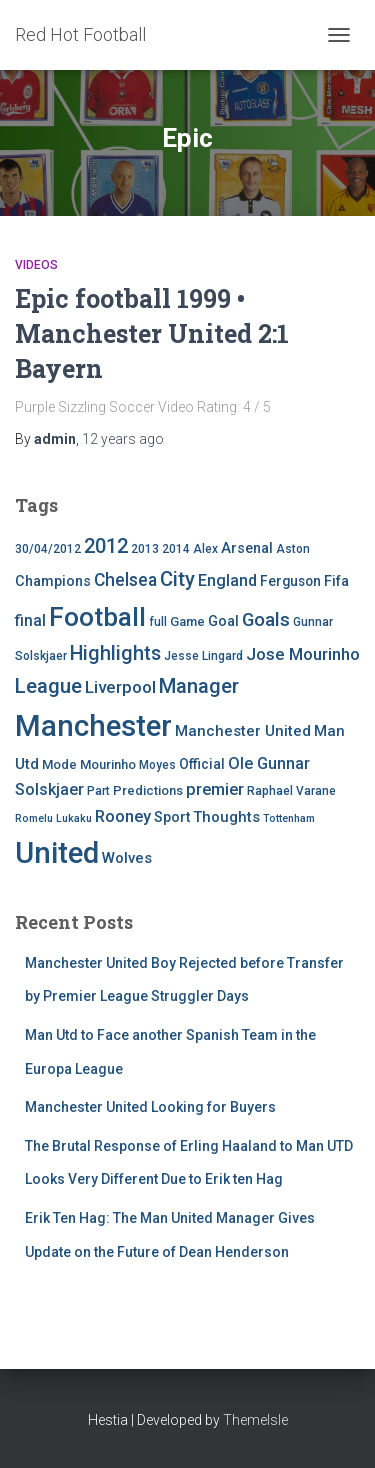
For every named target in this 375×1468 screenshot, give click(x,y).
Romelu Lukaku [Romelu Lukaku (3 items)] (53, 818)
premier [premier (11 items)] (215, 789)
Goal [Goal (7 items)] (223, 621)
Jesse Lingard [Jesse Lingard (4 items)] (203, 656)
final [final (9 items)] (30, 621)
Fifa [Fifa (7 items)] (336, 581)
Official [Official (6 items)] (202, 764)
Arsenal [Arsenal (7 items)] (247, 548)
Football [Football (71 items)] (97, 617)
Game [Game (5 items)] (187, 621)
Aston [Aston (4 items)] (293, 549)
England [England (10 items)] (227, 580)
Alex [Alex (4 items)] (205, 549)
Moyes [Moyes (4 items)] (157, 765)
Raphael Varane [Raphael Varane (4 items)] (291, 791)
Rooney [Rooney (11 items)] (123, 816)
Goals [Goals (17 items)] (266, 620)
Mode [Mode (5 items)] (59, 764)
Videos (36, 265)
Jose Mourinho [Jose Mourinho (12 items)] (303, 654)
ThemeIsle (255, 1420)
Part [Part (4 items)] (98, 791)
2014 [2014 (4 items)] (176, 549)
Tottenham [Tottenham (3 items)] (289, 818)
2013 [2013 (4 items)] (145, 549)
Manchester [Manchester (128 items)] (93, 726)
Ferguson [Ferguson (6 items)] (290, 581)
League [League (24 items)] (48, 686)
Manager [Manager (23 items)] (199, 686)
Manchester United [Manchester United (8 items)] (243, 731)
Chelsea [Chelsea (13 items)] (125, 580)
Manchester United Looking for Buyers (150, 1107)
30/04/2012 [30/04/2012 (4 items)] (48, 549)
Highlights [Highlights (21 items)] (115, 653)
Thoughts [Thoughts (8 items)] (226, 817)
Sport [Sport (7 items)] (172, 817)
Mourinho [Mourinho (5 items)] (108, 764)
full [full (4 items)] (158, 622)
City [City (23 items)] (177, 579)
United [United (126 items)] (57, 853)
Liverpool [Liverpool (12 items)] (120, 687)
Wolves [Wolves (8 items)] (127, 858)
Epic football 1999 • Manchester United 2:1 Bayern (152, 333)
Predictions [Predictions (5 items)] (148, 790)
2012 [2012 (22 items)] (106, 546)
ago (123, 439)
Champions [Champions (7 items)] (53, 581)
